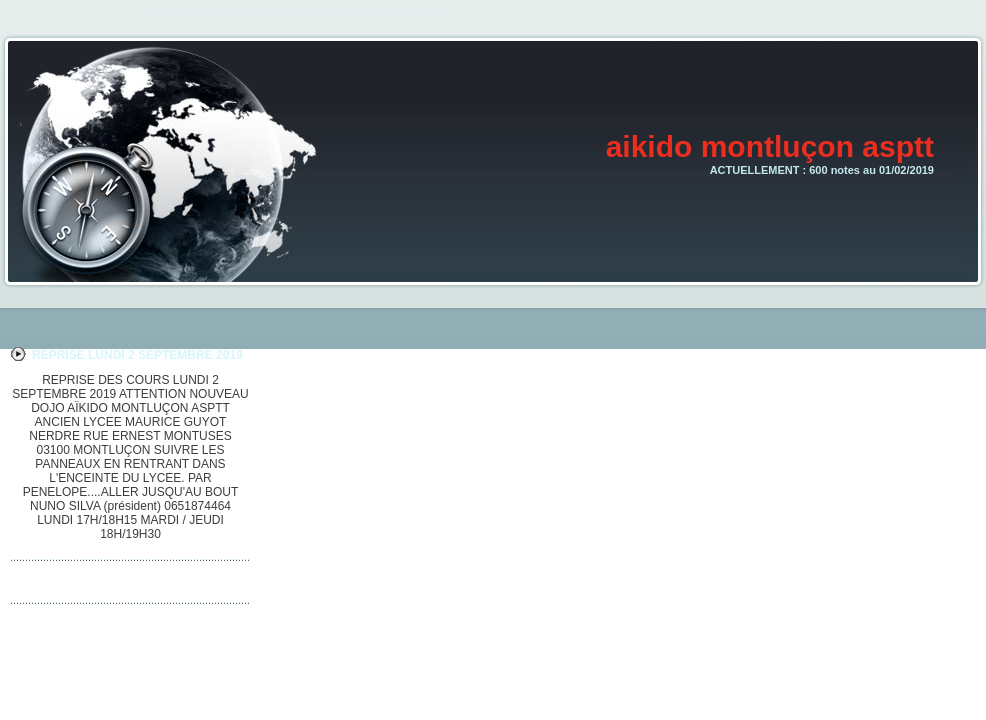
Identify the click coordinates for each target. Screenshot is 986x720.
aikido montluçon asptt (770, 146)
